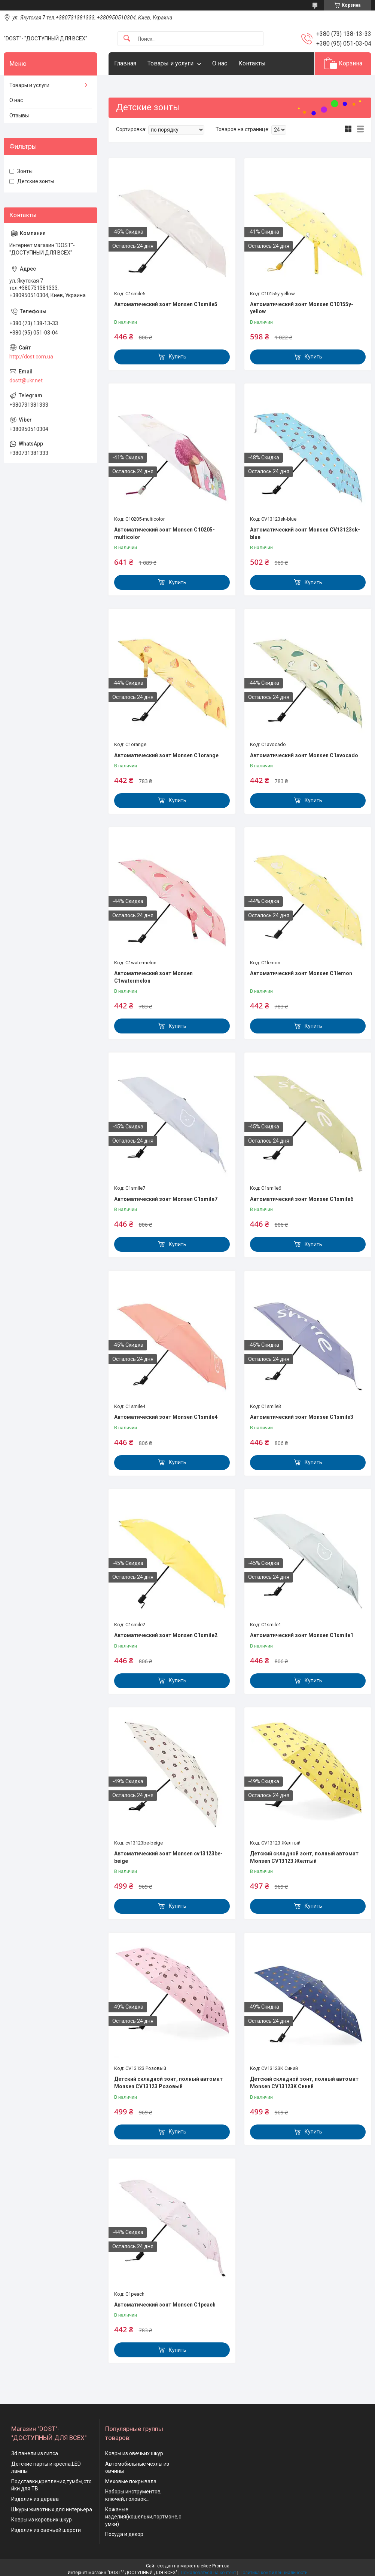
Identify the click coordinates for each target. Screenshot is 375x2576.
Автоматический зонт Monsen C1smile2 (165, 1635)
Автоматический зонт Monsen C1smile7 (165, 1199)
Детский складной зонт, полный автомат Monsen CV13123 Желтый (304, 1857)
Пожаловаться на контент (208, 2572)
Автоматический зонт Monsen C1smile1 (301, 1635)
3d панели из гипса (34, 2453)
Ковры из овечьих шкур (134, 2453)
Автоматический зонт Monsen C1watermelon (153, 977)
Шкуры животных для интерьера (51, 2509)
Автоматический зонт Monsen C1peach (165, 2305)
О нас (219, 63)
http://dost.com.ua (31, 357)
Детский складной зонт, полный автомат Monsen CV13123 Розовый (168, 2082)
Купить (177, 357)
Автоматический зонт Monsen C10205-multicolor (164, 533)
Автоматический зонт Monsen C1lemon (301, 973)
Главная (125, 63)
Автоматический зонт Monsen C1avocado (304, 755)
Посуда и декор (124, 2534)
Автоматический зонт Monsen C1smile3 (301, 1417)
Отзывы (19, 115)
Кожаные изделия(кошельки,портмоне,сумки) (143, 2516)
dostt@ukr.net (26, 380)
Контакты (252, 63)
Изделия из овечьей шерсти (46, 2530)
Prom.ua (220, 2566)
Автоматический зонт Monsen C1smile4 (165, 1417)
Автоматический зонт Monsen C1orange (166, 755)
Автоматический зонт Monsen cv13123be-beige (168, 1857)
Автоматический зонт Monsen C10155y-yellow (301, 308)
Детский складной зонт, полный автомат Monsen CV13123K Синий (304, 2082)
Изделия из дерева (35, 2499)
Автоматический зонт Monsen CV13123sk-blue (305, 533)
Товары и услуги (170, 63)
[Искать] (127, 38)
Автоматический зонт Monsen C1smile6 (301, 1199)
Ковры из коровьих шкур (41, 2520)
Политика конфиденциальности (274, 2572)
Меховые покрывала (130, 2481)
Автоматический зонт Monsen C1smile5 (165, 304)
